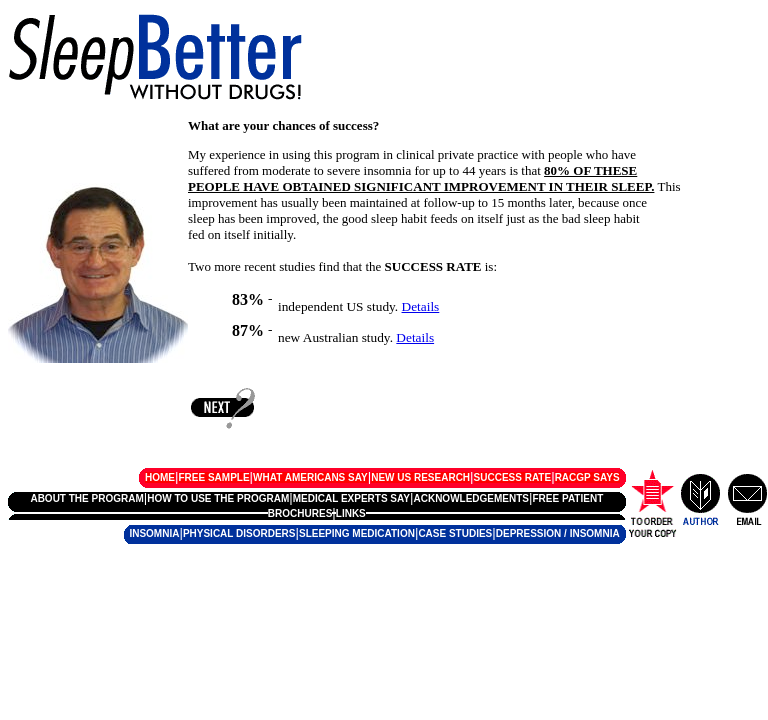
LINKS (351, 513)
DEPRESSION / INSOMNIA (558, 533)
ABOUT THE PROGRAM (86, 498)
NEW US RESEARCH (420, 477)
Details (421, 306)
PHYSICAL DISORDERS (239, 533)
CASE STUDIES (455, 533)
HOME (160, 477)
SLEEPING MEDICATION (357, 533)
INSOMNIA (154, 533)
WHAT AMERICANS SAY (310, 477)
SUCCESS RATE (513, 477)
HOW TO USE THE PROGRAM (218, 498)
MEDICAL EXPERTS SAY (351, 498)
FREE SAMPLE (213, 477)
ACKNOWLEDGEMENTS (471, 498)
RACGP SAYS (587, 477)
